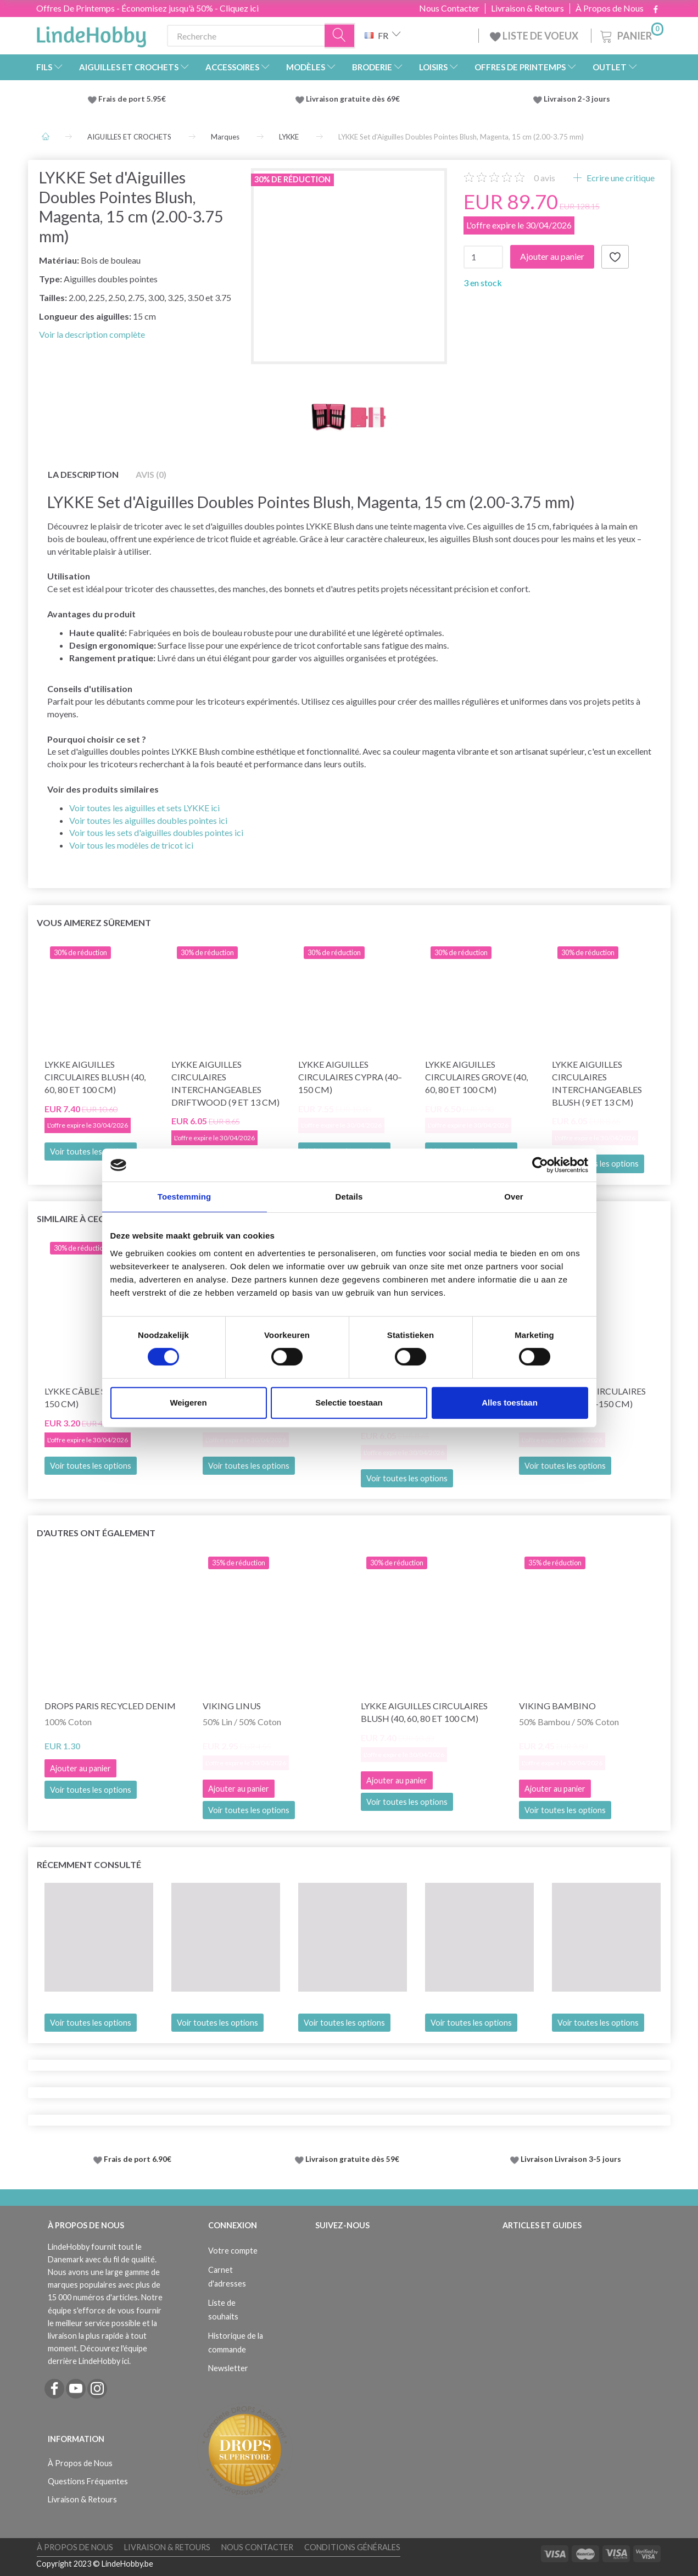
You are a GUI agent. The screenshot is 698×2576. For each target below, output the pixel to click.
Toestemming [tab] (184, 1196)
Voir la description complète (92, 334)
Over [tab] (513, 1196)
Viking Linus (232, 1705)
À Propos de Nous (610, 8)
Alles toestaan (510, 1402)
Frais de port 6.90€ (137, 2159)
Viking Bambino (557, 1705)
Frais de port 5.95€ (132, 98)
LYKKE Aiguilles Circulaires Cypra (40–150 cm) (350, 1077)
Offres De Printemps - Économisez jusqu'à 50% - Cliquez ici (147, 8)
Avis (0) (151, 474)
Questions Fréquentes (88, 2481)
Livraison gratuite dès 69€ (354, 98)
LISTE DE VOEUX (535, 36)
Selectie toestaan (349, 1402)
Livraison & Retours (527, 8)
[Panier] (630, 34)
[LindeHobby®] (91, 33)
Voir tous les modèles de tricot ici (131, 845)
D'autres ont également (96, 1532)
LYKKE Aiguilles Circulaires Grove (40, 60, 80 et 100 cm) (476, 1077)
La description (83, 474)
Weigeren (188, 1402)
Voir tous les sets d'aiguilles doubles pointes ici (156, 832)
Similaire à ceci (72, 1218)
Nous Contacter (449, 8)
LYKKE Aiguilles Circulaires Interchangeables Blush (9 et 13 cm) (597, 1083)
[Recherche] (340, 36)
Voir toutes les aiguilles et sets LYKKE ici (144, 807)
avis (544, 177)
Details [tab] (349, 1196)
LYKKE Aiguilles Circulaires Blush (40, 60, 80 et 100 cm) (95, 1077)
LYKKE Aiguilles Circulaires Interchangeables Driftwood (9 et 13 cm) (225, 1083)
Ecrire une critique (620, 177)
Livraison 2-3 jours (577, 98)
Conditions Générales (352, 2547)
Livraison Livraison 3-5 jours (571, 2159)
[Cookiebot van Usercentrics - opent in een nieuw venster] (540, 1165)
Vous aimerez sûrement (94, 922)
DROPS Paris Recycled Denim (110, 1705)
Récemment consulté (89, 1864)
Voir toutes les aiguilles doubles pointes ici (148, 820)
